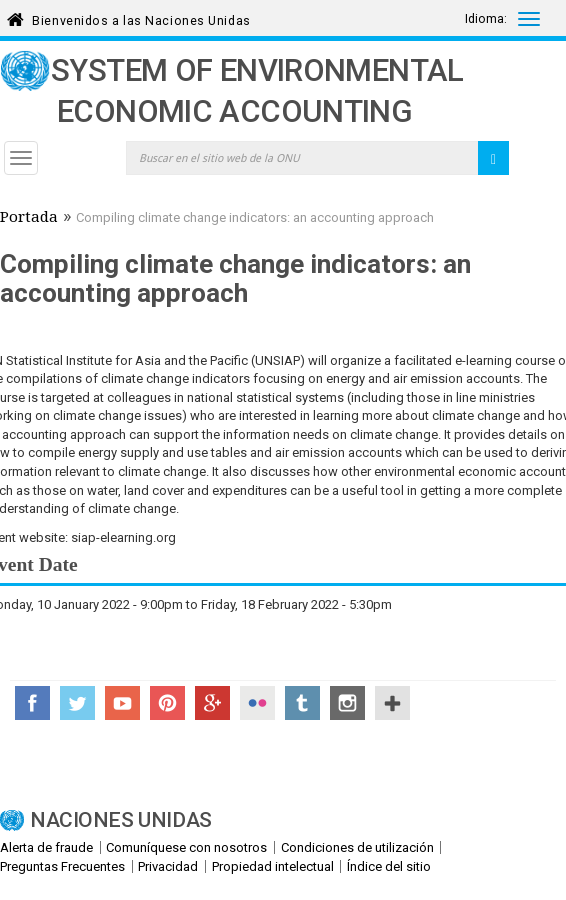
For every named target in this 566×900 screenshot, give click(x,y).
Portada (29, 219)
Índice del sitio (389, 866)
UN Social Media (392, 703)
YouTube (122, 703)
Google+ (212, 703)
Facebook (32, 703)
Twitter (77, 703)
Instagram (347, 703)
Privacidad (168, 866)
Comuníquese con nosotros (186, 847)
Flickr (257, 703)
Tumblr (302, 703)
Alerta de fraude (46, 847)
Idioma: (486, 19)
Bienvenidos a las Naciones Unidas (141, 17)
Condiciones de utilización (357, 847)
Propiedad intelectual (273, 866)
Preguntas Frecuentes (62, 866)
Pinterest (167, 703)
